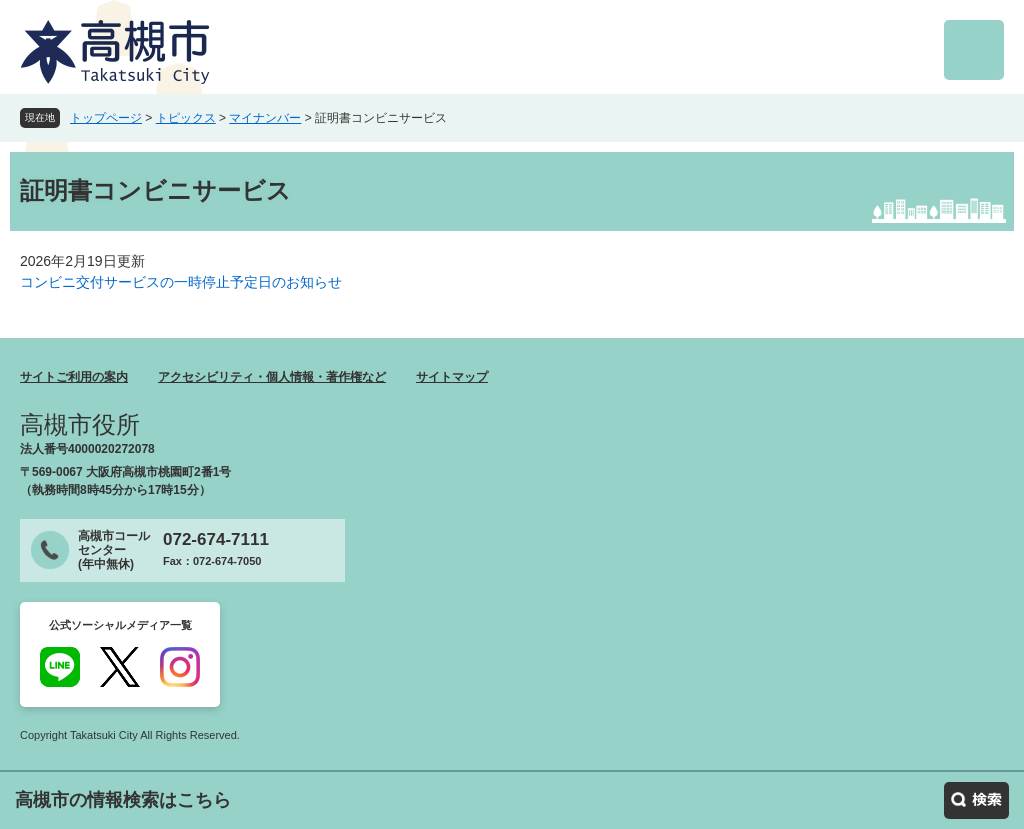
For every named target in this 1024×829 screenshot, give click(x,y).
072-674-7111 (216, 539)
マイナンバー (265, 118)
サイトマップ (452, 377)
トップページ (106, 118)
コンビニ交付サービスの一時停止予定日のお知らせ (181, 282)
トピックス (186, 118)
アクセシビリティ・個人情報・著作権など (272, 377)
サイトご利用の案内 (74, 377)
